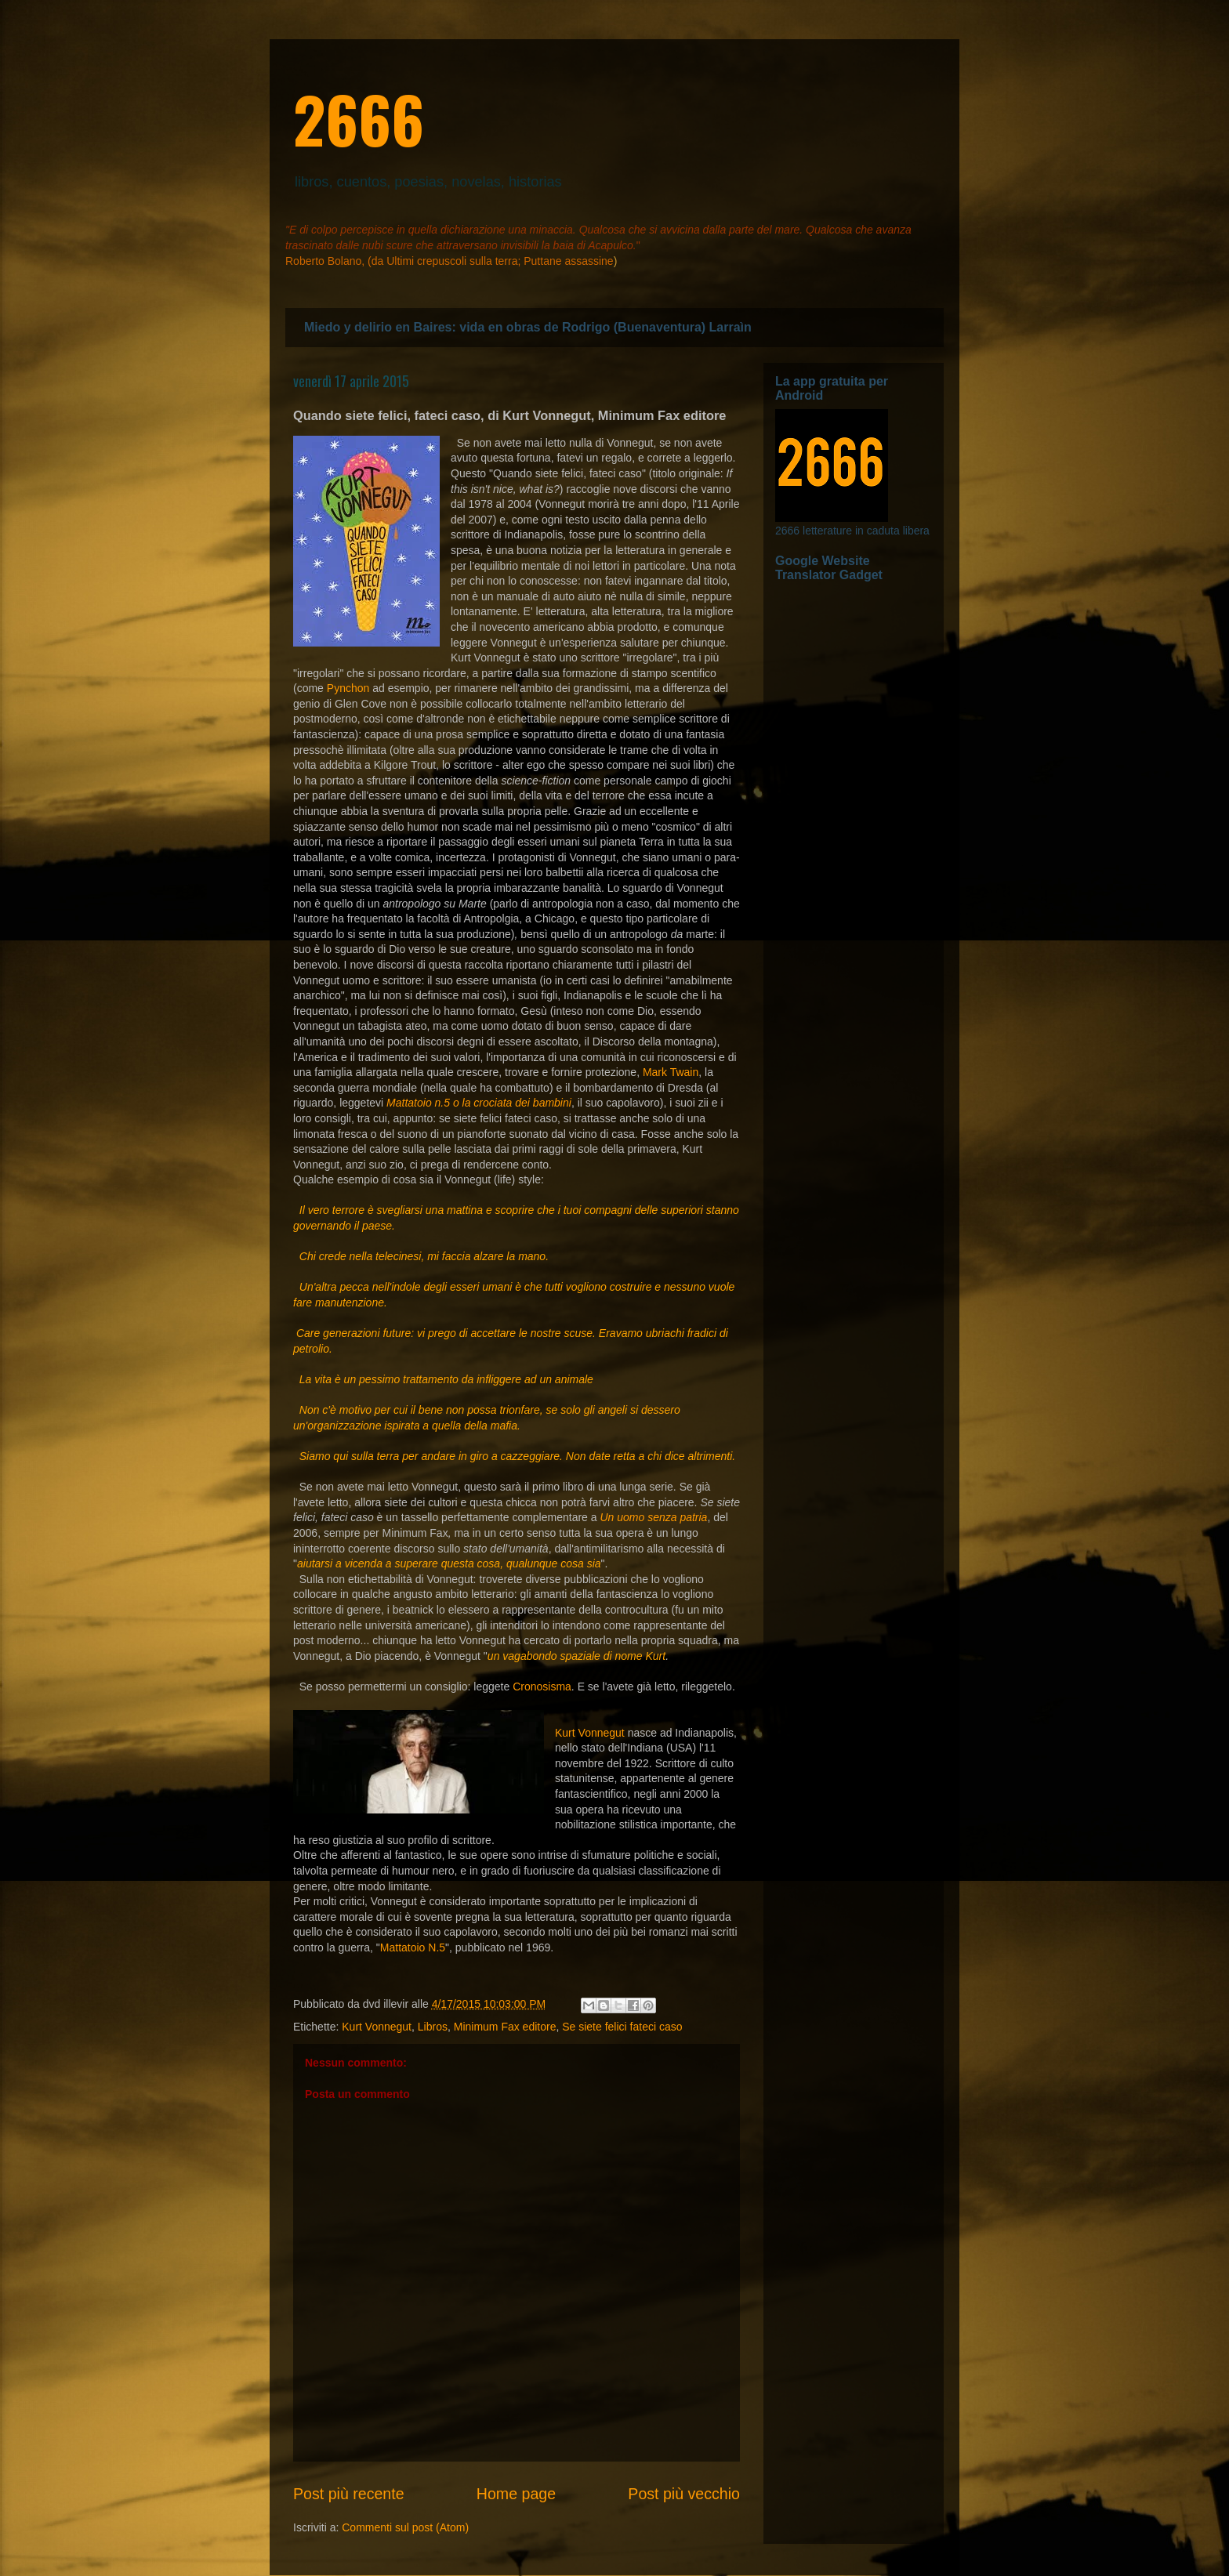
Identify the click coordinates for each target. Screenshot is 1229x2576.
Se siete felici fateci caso (622, 2026)
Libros (433, 2026)
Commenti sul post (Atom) (405, 2527)
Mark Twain (670, 1072)
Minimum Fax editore (505, 2026)
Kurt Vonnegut (590, 1732)
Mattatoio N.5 (412, 1947)
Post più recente (348, 2493)
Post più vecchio (684, 2493)
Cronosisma (542, 1686)
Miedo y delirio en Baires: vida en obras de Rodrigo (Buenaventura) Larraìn (528, 327)
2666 (358, 118)
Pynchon (348, 688)
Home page (516, 2493)
